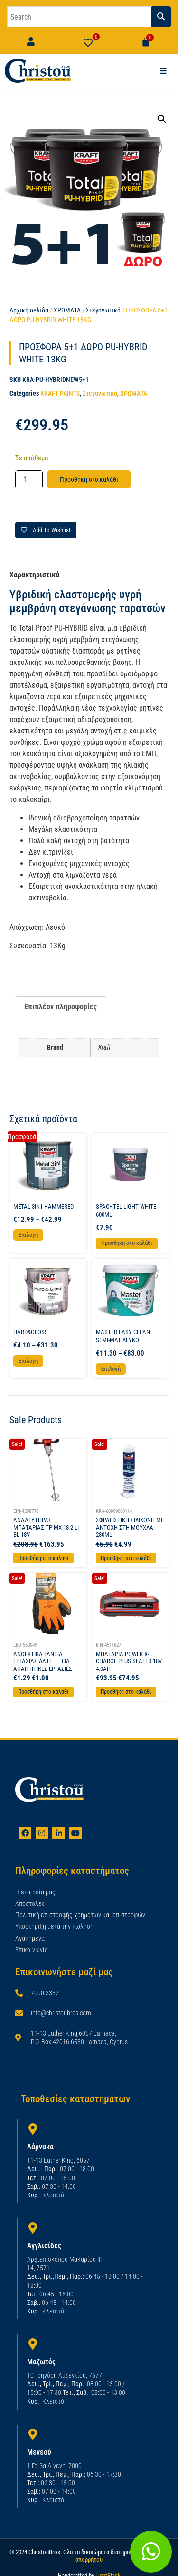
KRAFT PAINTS (60, 393)
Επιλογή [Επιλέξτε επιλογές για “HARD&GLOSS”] (28, 1361)
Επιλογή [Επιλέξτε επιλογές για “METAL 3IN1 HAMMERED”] (28, 1235)
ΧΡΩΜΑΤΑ (67, 310)
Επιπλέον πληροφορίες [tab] (60, 1006)
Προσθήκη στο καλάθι (89, 479)
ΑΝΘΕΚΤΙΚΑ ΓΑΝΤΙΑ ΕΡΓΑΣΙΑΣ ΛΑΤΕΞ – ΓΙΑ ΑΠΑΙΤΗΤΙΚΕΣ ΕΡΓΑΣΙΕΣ (42, 1661)
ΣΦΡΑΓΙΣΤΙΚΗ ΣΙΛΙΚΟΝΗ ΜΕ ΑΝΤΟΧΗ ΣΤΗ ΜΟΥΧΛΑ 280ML (130, 1527)
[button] (161, 118)
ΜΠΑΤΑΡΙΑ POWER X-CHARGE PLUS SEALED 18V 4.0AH (129, 1661)
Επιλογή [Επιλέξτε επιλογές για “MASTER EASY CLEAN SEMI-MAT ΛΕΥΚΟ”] (111, 1369)
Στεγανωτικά (103, 310)
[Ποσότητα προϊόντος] (29, 479)
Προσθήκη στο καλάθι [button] (126, 1243)
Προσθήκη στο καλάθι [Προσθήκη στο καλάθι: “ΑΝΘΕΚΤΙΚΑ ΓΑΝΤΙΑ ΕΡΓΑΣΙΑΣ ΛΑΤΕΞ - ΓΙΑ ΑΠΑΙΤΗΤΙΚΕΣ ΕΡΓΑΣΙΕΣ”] (43, 1691)
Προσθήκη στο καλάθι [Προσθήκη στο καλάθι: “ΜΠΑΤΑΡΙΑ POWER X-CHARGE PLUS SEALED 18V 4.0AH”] (126, 1691)
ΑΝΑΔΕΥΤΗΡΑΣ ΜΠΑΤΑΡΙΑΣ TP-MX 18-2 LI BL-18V (46, 1527)
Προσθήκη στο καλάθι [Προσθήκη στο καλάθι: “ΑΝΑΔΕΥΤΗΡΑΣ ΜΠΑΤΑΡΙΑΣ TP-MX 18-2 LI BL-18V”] (43, 1558)
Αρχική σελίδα (28, 310)
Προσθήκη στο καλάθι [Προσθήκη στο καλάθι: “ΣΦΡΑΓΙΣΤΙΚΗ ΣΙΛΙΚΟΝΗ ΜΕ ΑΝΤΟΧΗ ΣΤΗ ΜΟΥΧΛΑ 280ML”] (126, 1558)
